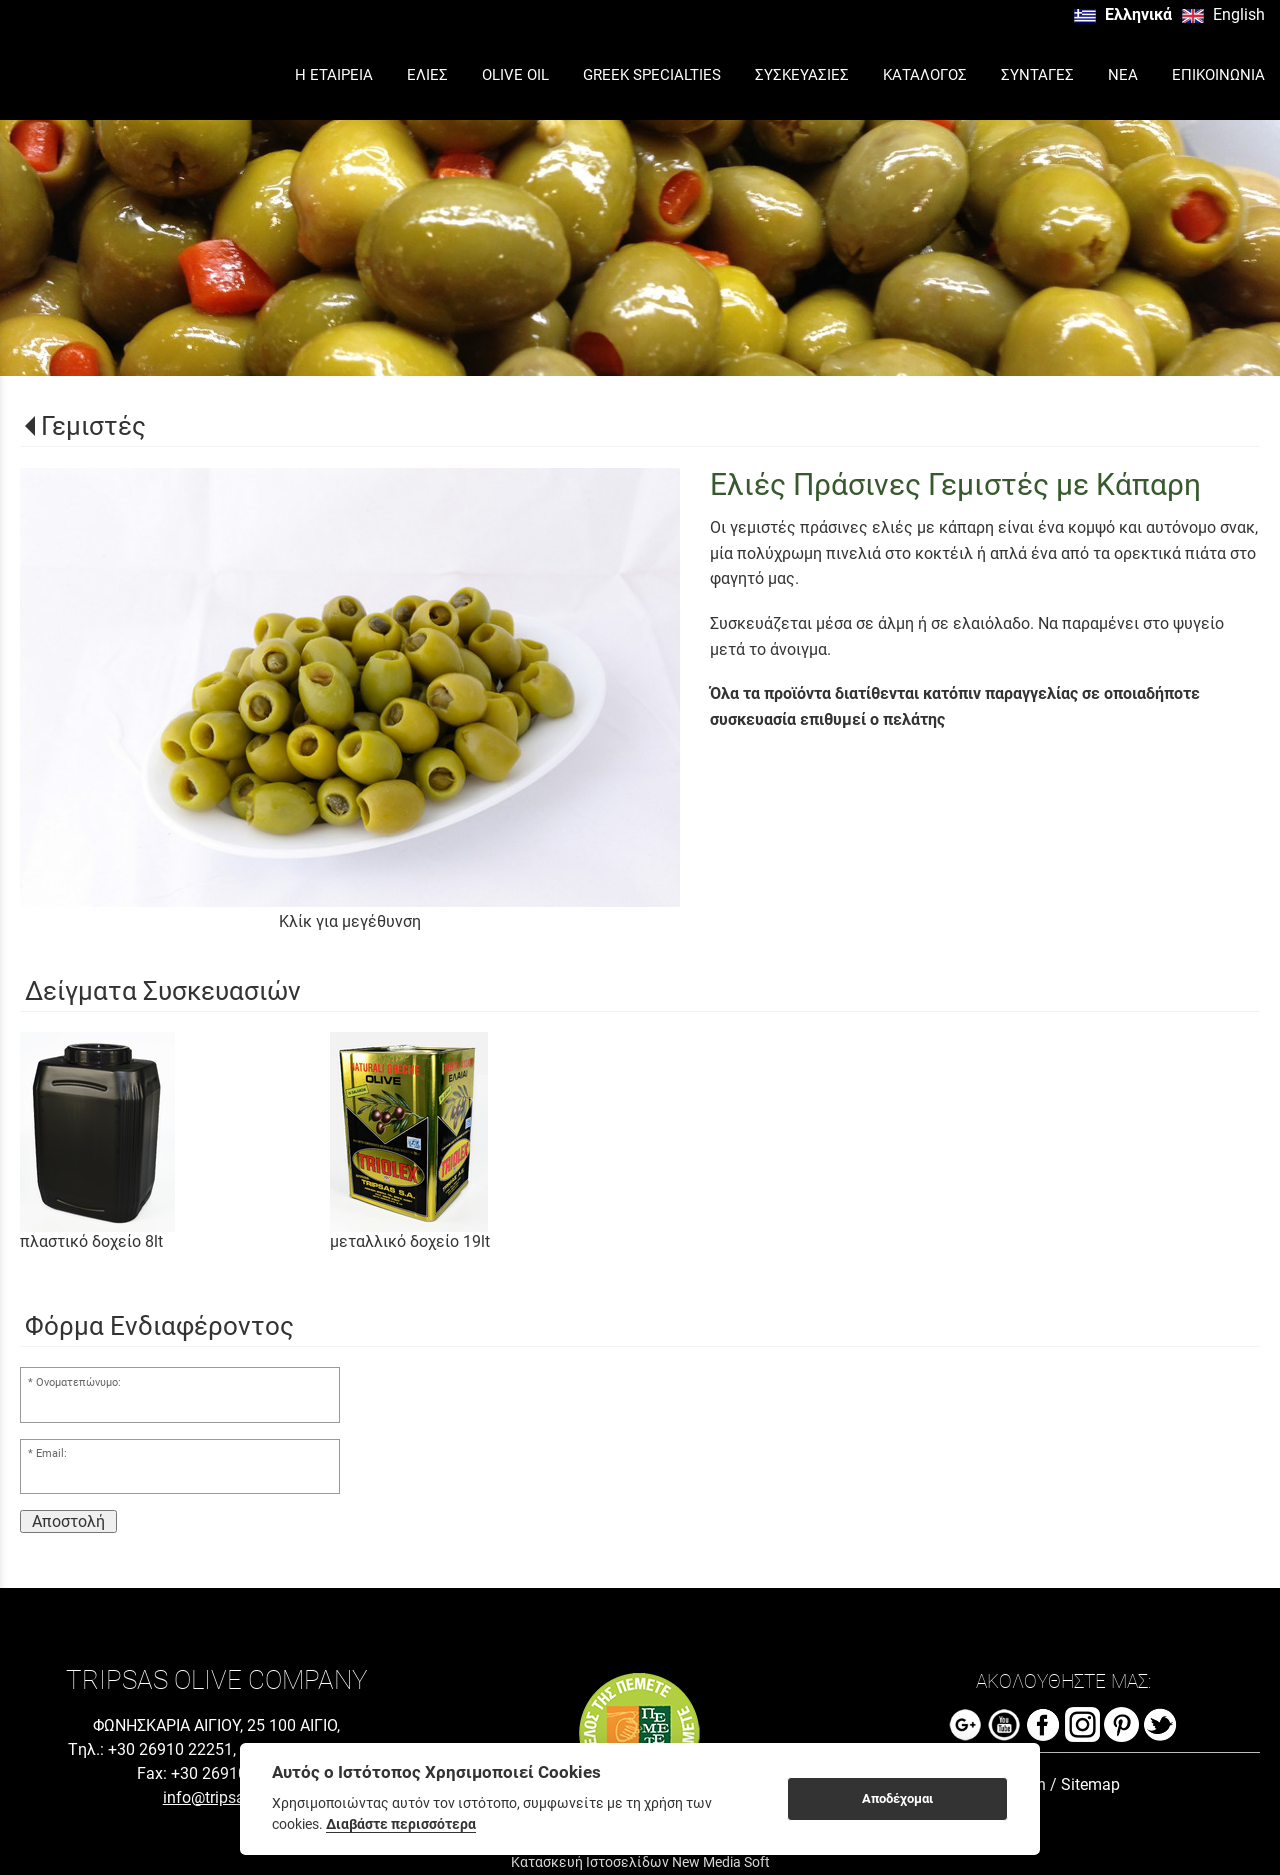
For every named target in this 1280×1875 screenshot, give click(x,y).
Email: (51, 1453)
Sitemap (1090, 1784)
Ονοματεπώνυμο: (78, 1382)
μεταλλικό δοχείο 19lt (410, 1241)
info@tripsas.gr (217, 1797)
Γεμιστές (93, 426)
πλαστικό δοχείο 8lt (91, 1241)
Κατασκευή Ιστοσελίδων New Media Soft (640, 1862)
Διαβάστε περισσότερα (401, 1824)
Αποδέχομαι (897, 1798)
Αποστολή (68, 1521)
